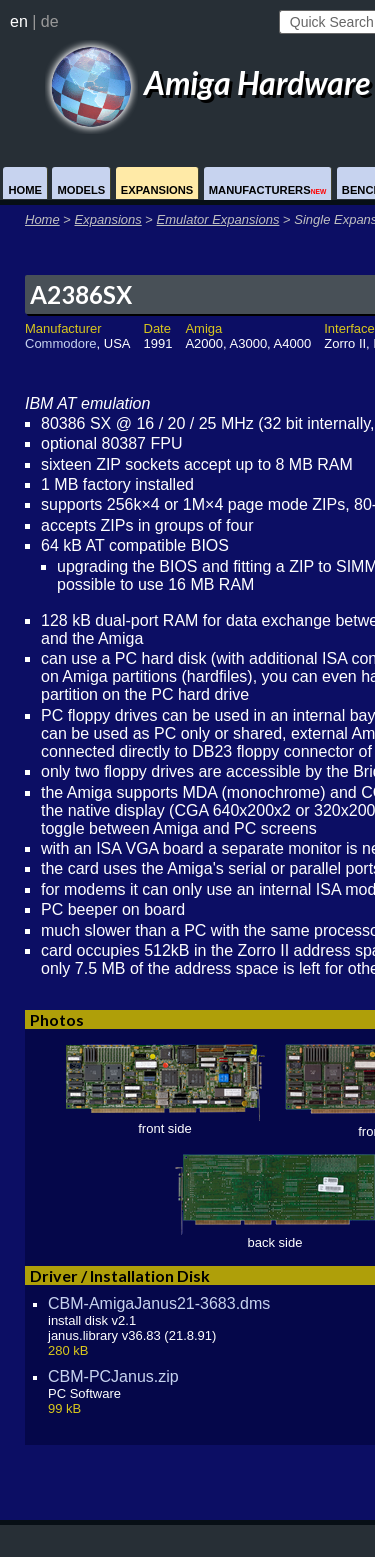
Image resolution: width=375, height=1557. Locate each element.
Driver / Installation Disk (120, 1275)
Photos (57, 1019)
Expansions (157, 190)
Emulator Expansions (218, 219)
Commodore (61, 343)
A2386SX (81, 294)
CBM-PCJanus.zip (113, 1376)
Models (81, 190)
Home (25, 190)
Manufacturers (268, 190)
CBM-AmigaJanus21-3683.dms (159, 1303)
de (50, 21)
